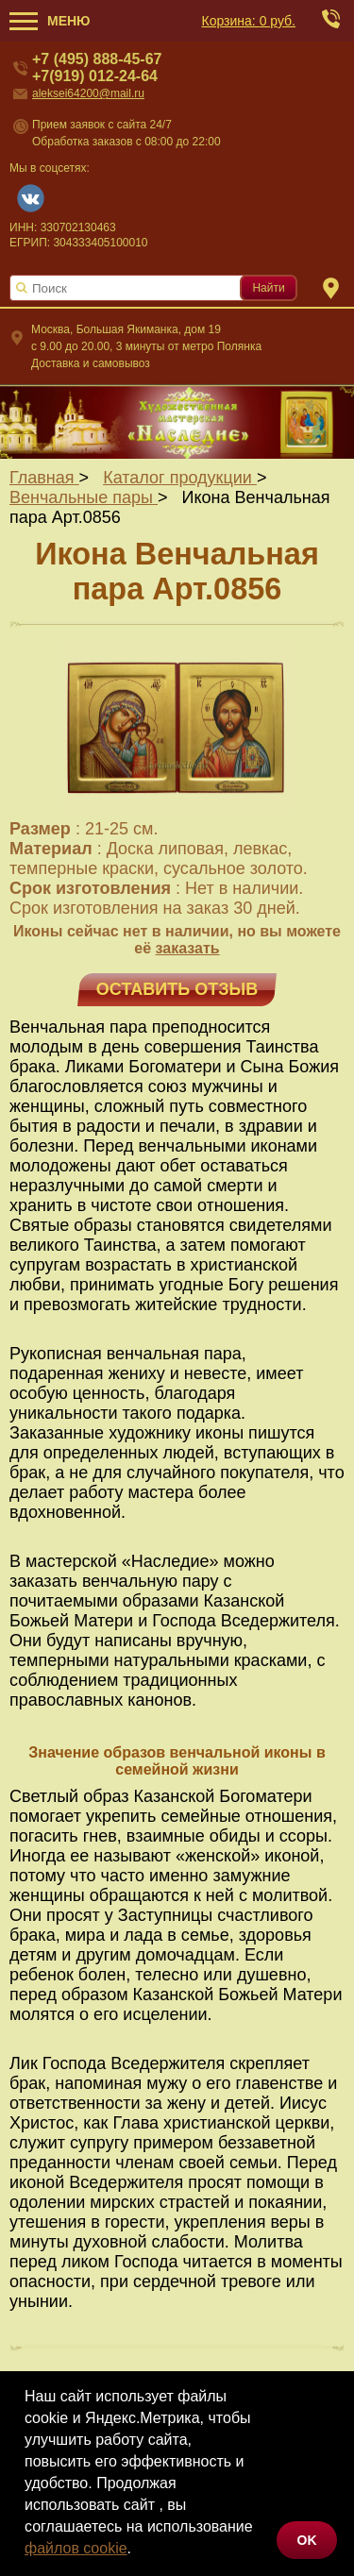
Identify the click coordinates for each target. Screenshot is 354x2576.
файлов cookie (76, 2548)
